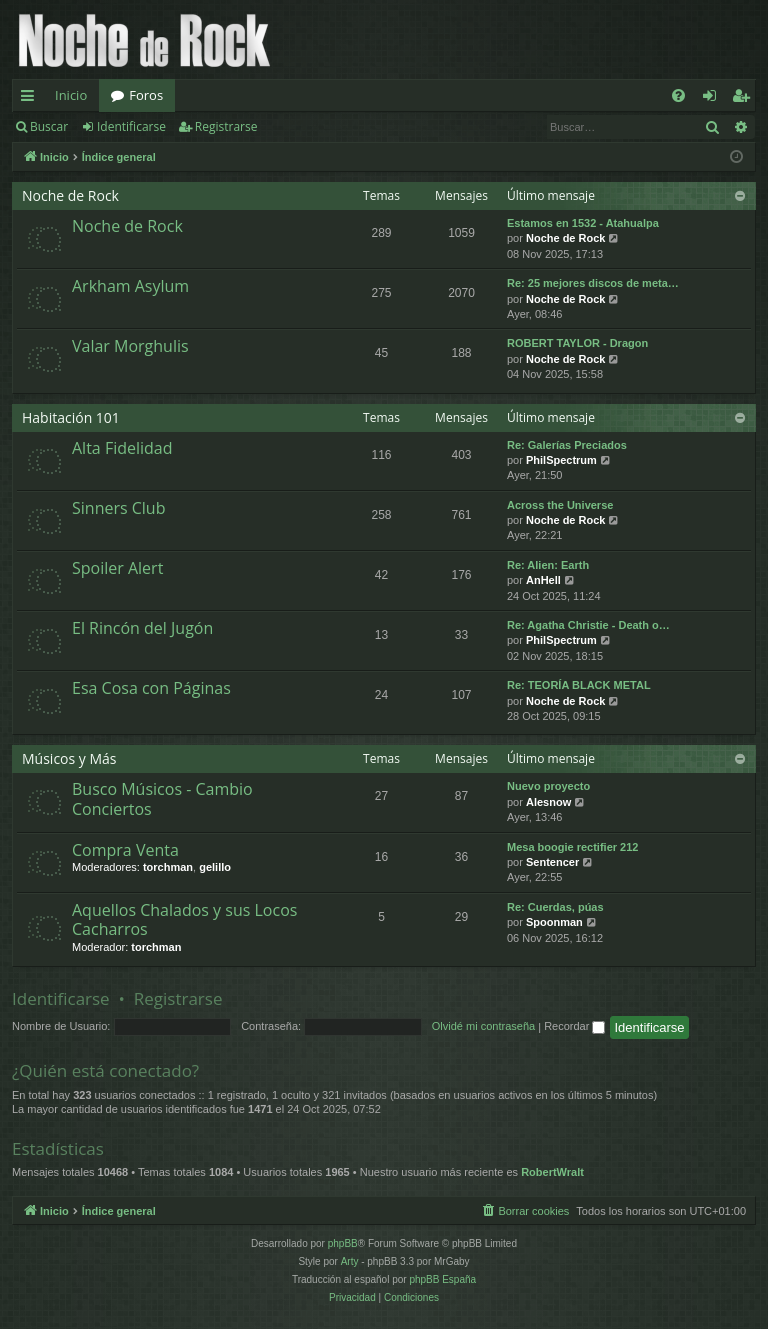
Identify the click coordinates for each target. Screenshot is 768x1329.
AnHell (543, 580)
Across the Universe (560, 505)
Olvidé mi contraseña (483, 1026)
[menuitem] (678, 95)
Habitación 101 (71, 417)
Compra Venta (125, 850)
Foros (146, 95)
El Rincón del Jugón (142, 628)
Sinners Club (118, 508)
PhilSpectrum (561, 460)
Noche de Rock (70, 195)
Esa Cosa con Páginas (151, 688)
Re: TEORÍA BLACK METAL (579, 685)
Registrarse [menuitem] (745, 99)
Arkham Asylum (130, 286)
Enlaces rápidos (31, 99)
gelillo (215, 867)
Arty (350, 1261)
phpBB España (442, 1279)
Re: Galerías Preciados (567, 445)
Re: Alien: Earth (548, 565)
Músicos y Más (69, 758)
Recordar (574, 1026)
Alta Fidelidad (122, 448)
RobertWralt (552, 1172)
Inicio (71, 95)
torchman (168, 867)
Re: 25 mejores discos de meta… (593, 283)
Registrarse (226, 126)
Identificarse (131, 126)
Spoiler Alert (117, 568)
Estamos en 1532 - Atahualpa (583, 223)
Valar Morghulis (130, 346)
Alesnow (548, 802)
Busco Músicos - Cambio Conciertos (162, 798)
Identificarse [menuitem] (714, 99)
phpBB (343, 1243)
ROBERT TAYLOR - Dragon (577, 343)
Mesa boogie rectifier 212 (572, 847)
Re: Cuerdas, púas (555, 907)
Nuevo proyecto (548, 786)
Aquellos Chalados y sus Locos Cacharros (184, 919)
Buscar (49, 126)
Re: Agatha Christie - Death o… (588, 625)
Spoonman (554, 922)
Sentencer (552, 862)
